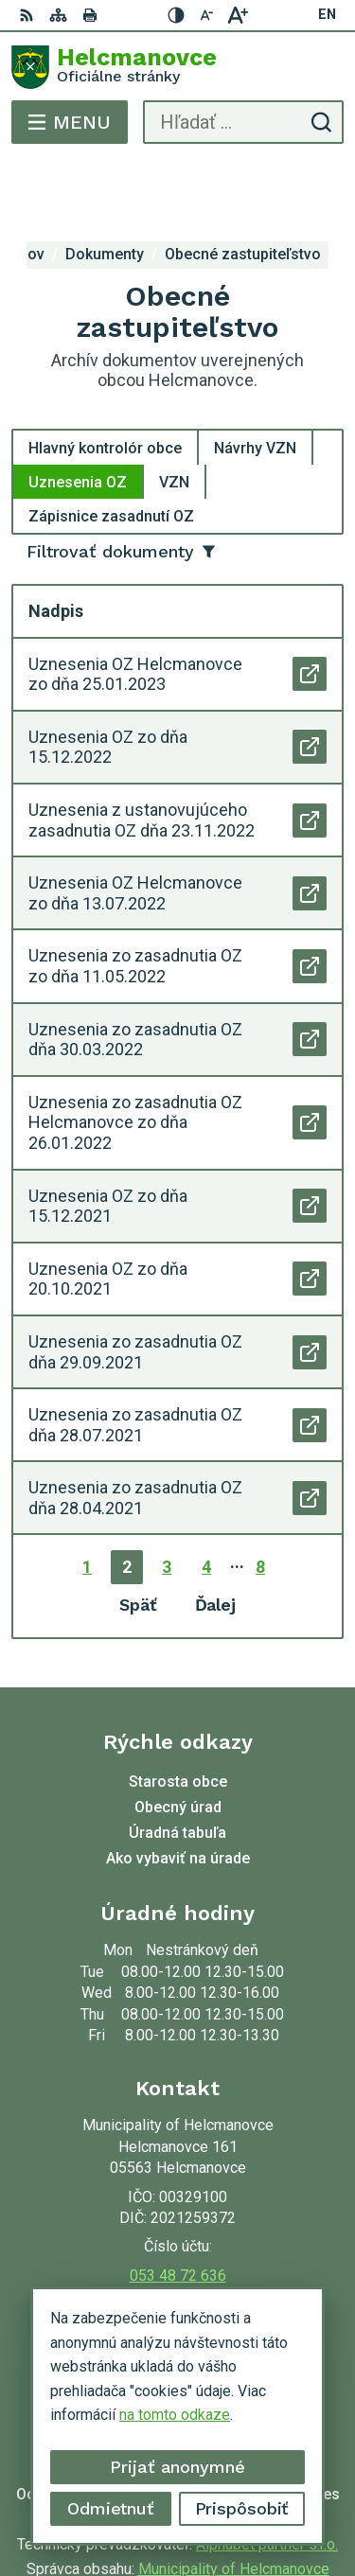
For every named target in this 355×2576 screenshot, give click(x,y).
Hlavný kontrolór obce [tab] (105, 380)
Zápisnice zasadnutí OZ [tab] (111, 448)
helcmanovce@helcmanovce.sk (178, 2229)
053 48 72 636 (178, 2208)
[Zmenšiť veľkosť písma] (207, 15)
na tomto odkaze (174, 2415)
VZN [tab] (174, 414)
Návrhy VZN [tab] (255, 380)
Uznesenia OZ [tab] (77, 414)
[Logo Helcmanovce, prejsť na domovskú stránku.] (177, 67)
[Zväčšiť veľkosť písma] (237, 15)
